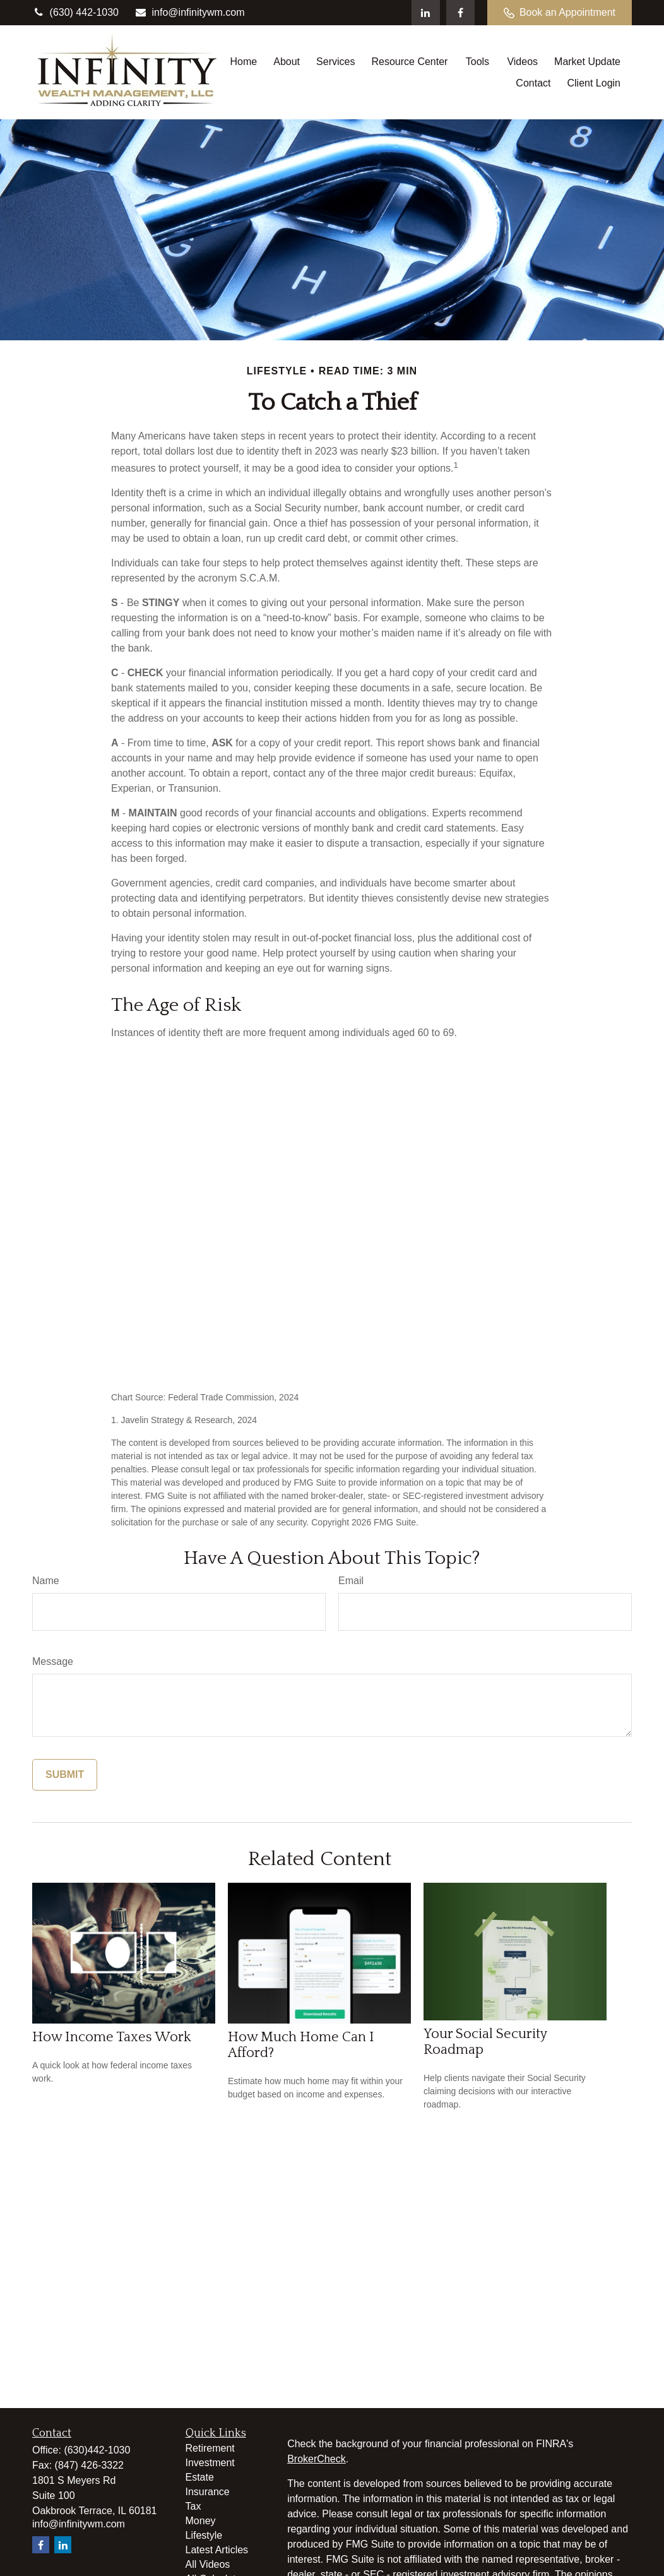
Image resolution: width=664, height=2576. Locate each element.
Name (45, 1580)
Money (201, 2520)
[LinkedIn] (426, 12)
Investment (210, 2462)
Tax (193, 2506)
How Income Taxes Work (111, 2037)
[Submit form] (64, 1775)
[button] (243, 62)
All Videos (208, 2564)
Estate (200, 2477)
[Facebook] (460, 12)
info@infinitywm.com (189, 12)
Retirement (210, 2448)
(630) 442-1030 (75, 12)
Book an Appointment (559, 12)
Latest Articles (217, 2549)
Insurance (208, 2491)
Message (52, 1661)
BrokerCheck (316, 2459)
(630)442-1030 (97, 2450)
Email (351, 1580)
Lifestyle (204, 2535)
